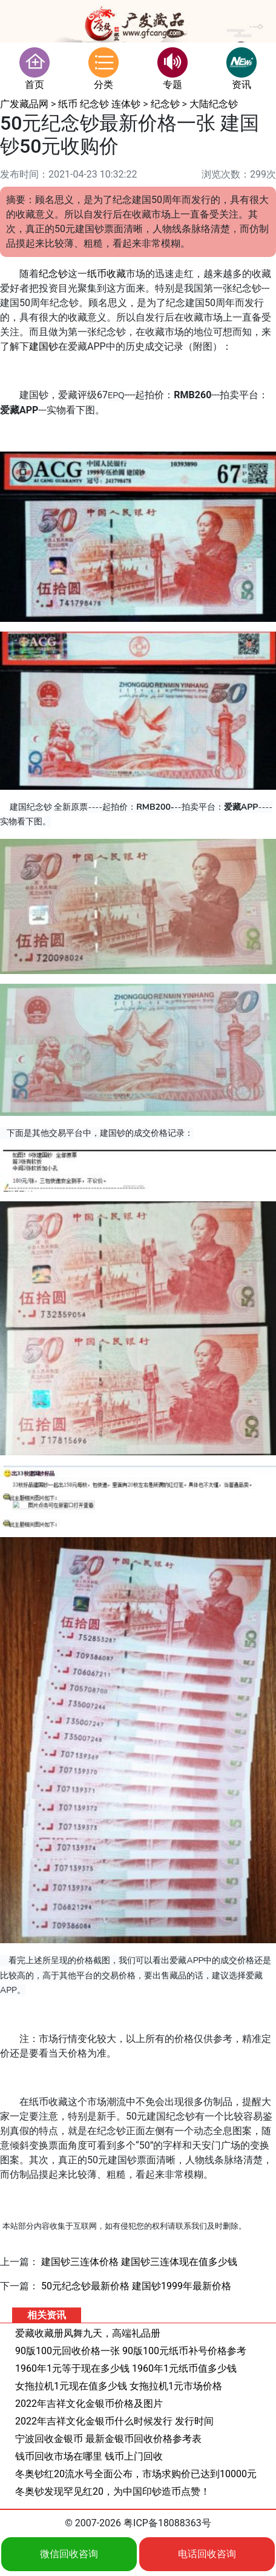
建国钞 (43, 346)
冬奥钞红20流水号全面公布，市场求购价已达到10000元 (136, 2474)
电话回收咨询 (207, 2554)
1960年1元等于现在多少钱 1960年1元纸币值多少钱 (126, 2368)
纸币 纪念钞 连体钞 (99, 104)
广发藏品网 (24, 104)
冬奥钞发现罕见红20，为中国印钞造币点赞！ (112, 2491)
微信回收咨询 (69, 2554)
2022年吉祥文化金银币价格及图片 (89, 2403)
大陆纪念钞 (213, 104)
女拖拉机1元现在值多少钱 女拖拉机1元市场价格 (118, 2386)
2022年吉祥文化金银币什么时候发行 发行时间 (114, 2421)
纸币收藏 (106, 273)
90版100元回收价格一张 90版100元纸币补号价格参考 (130, 2351)
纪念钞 (165, 104)
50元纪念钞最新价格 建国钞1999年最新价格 (136, 2286)
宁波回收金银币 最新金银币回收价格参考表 (108, 2438)
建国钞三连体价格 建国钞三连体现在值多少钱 (139, 2261)
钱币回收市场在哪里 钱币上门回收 (89, 2456)
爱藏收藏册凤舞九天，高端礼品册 (87, 2333)
